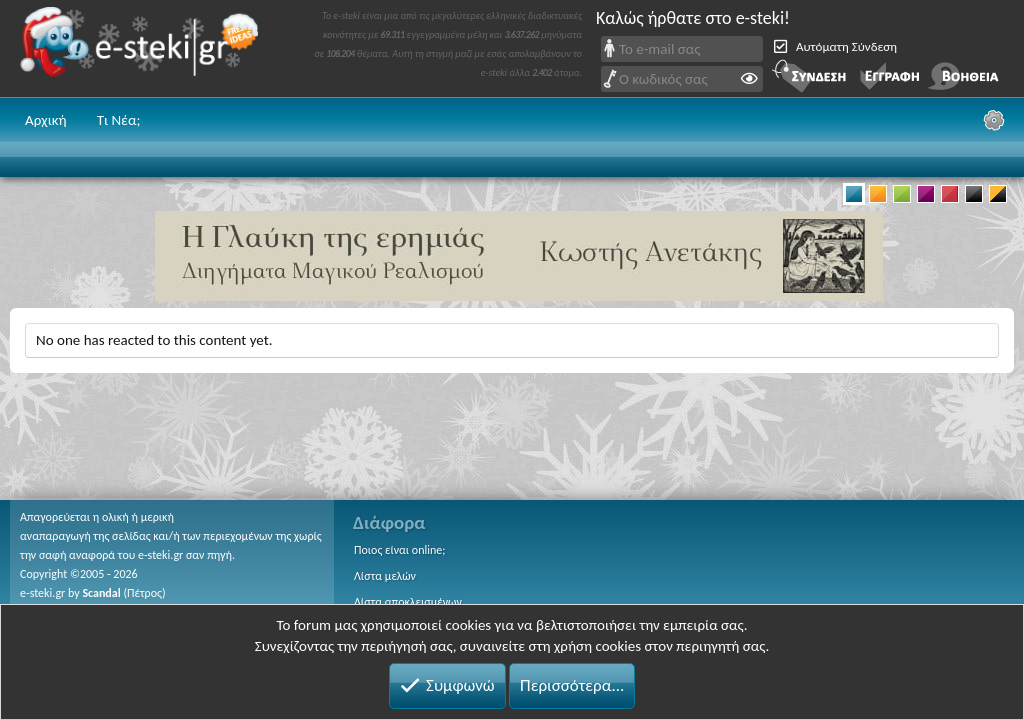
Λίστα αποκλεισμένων (408, 602)
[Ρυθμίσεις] (994, 120)
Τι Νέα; (119, 120)
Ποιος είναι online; (399, 550)
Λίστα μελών (385, 576)
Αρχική (46, 120)
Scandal (101, 593)
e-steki (145, 48)
